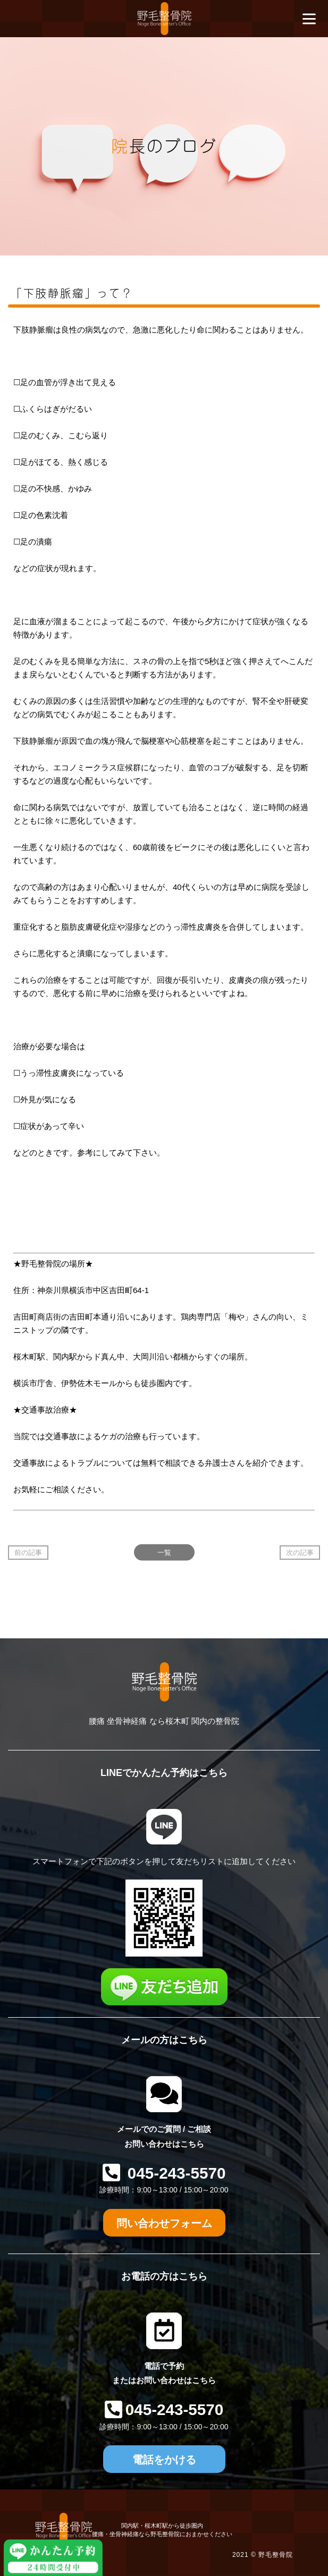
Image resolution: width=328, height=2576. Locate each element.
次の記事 (300, 1553)
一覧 (164, 1553)
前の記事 (28, 1553)
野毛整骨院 (275, 2554)
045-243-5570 (174, 2173)
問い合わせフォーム (164, 2223)
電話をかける (164, 2460)
